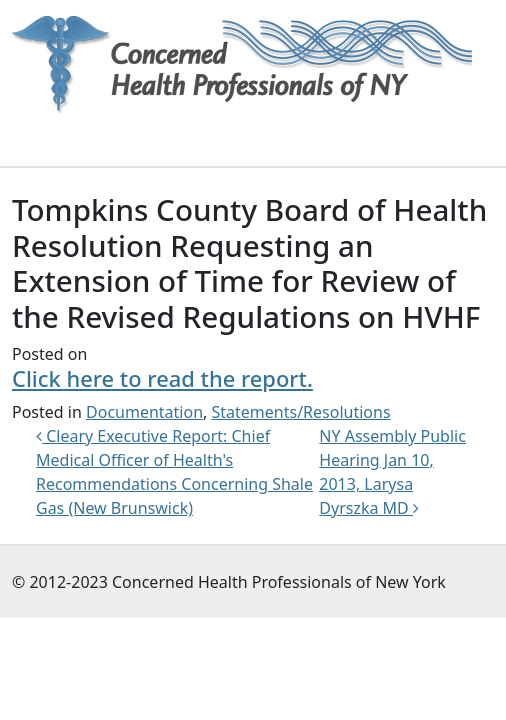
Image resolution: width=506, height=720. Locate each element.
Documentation (144, 412)
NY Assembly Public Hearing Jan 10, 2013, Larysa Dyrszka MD (392, 472)
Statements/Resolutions (301, 412)
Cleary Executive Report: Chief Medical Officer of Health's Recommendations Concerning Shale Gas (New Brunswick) (174, 472)
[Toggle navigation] (40, 138)
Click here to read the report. (162, 378)
